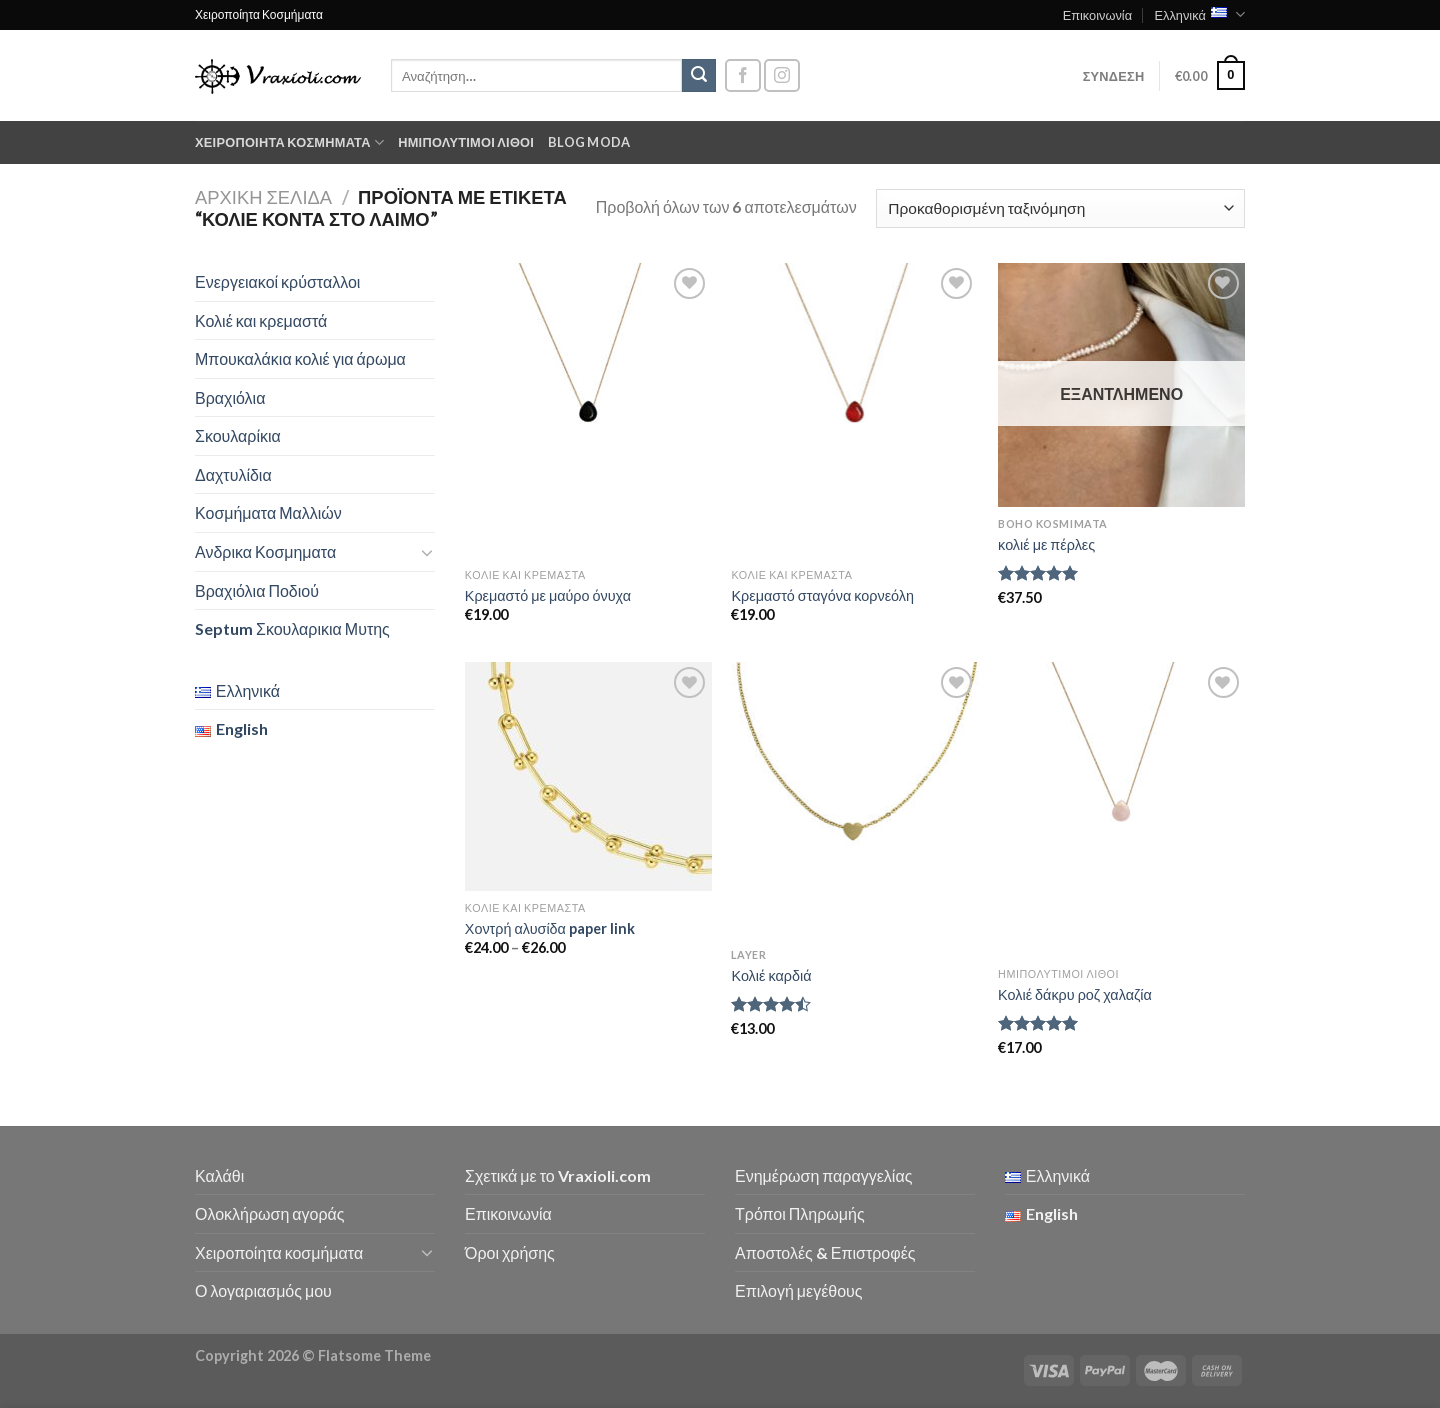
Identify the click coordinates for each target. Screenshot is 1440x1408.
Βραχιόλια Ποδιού (257, 590)
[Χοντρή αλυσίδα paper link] (588, 776)
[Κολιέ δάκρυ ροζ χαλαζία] (1121, 809)
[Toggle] (427, 552)
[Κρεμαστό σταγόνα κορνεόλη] (854, 410)
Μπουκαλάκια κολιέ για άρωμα (300, 358)
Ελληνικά (1199, 14)
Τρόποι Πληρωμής (800, 1213)
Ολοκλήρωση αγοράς (270, 1213)
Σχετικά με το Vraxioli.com (558, 1175)
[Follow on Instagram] (782, 75)
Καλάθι (219, 1175)
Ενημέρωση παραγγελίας (823, 1175)
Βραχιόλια (230, 397)
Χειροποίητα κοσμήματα (289, 142)
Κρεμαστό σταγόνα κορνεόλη (822, 595)
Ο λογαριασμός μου (263, 1290)
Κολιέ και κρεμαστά (261, 320)
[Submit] (699, 76)
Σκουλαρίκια (238, 435)
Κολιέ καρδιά (771, 975)
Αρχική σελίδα (263, 197)
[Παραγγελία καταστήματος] (1060, 208)
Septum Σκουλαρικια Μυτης (292, 628)
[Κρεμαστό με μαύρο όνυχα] (588, 410)
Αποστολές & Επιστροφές (825, 1252)
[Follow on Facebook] (743, 75)
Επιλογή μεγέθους (799, 1290)
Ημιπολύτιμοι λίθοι (466, 142)
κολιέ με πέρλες (1046, 544)
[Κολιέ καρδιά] (854, 800)
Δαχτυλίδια (233, 474)
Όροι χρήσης (510, 1252)
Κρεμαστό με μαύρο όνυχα (548, 595)
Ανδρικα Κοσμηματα (265, 551)
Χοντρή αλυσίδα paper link (550, 928)
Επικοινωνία (1097, 15)
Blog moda (589, 142)
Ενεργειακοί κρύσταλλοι (277, 281)
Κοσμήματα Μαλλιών (268, 512)
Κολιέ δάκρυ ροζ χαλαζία (1075, 994)
